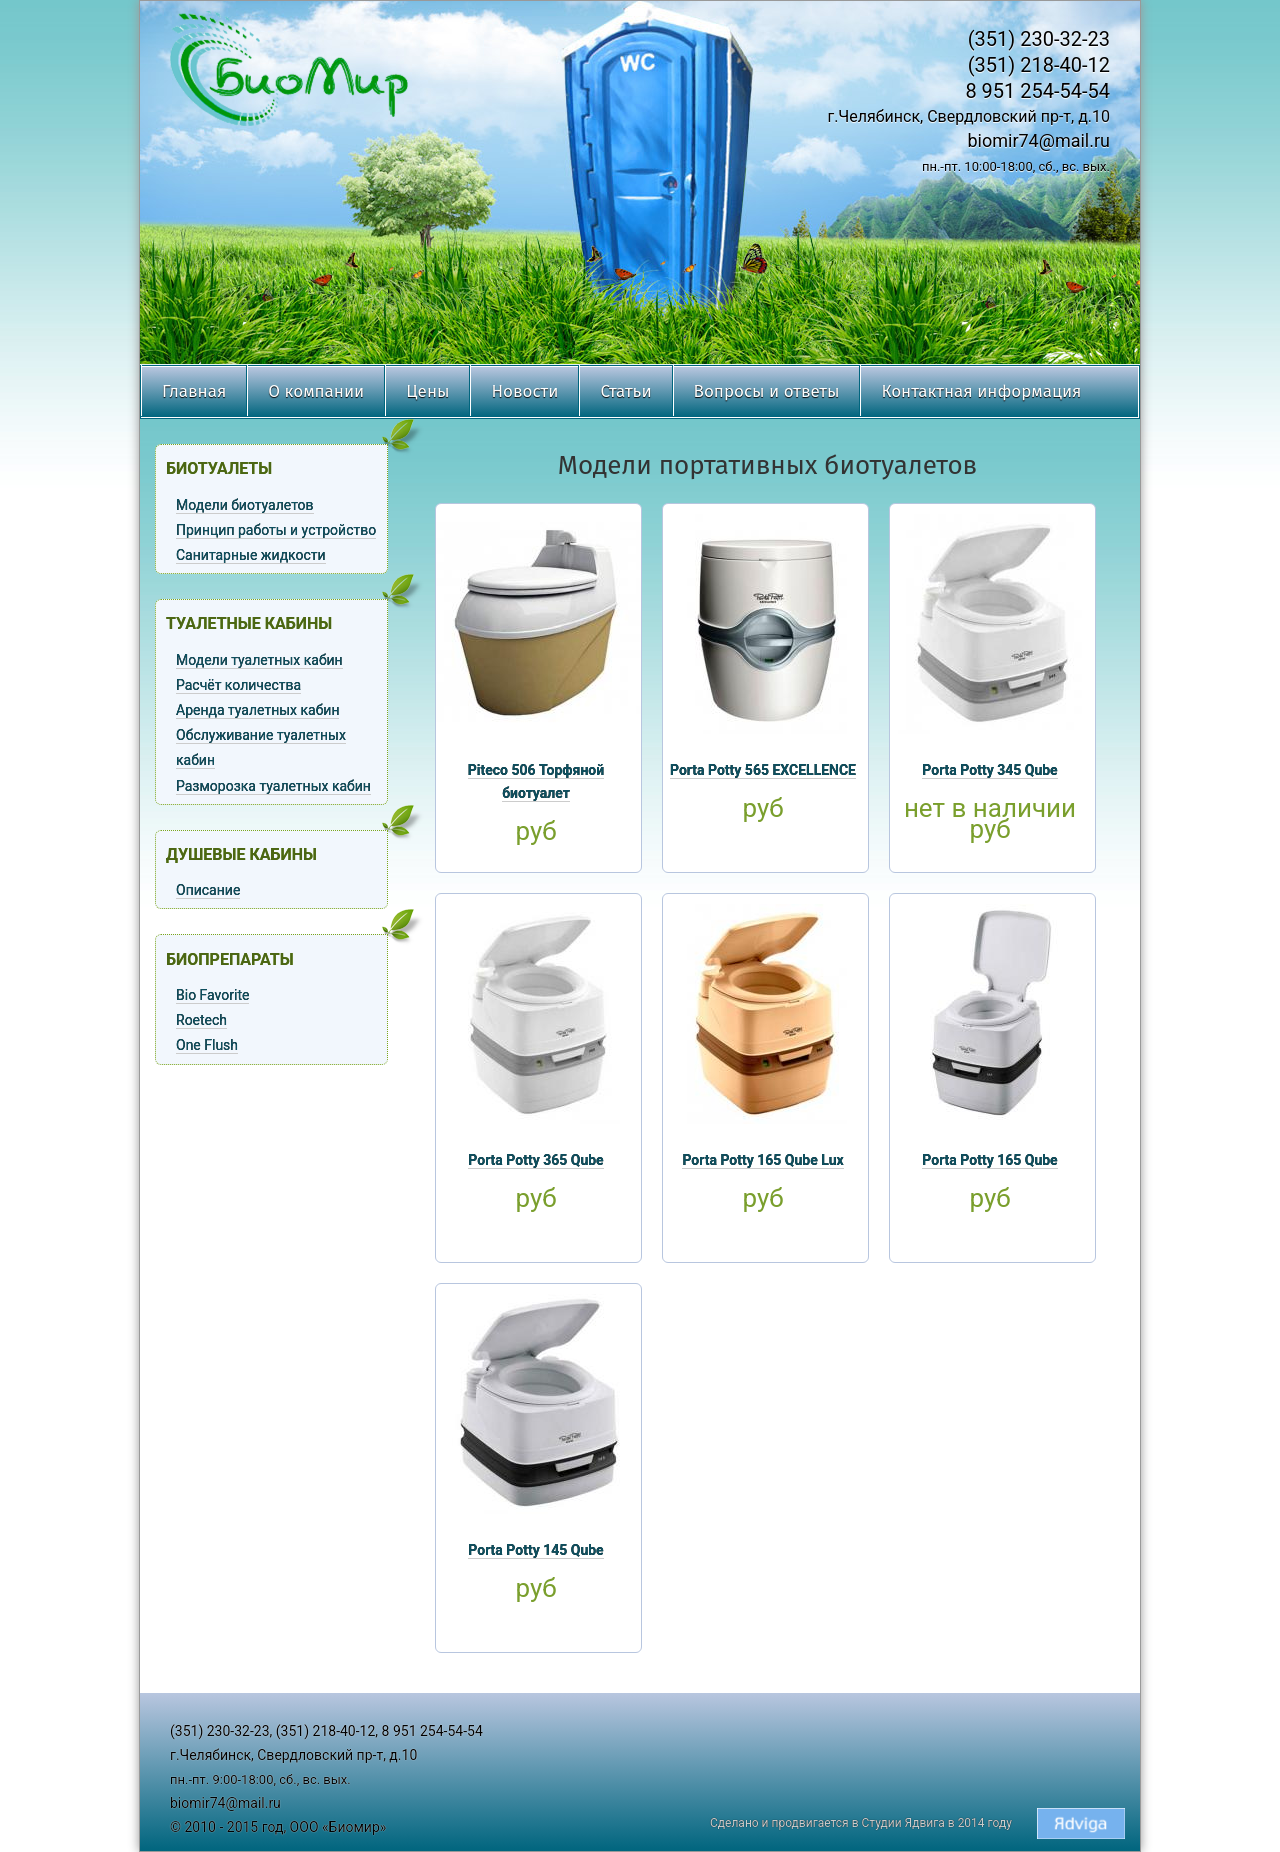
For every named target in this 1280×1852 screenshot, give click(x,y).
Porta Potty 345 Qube (989, 770)
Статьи (625, 391)
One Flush (207, 1045)
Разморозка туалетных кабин (273, 786)
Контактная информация (981, 391)
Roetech (201, 1020)
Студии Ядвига (903, 1823)
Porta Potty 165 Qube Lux (762, 1160)
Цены (427, 391)
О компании (316, 391)
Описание (208, 890)
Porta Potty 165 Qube (989, 1160)
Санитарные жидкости (251, 555)
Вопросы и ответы (767, 391)
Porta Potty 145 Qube (535, 1550)
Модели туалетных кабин (259, 660)
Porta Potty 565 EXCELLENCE (763, 770)
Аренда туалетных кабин (257, 710)
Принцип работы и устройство (276, 530)
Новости (524, 391)
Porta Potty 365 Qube (535, 1160)
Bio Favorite (212, 995)
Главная (194, 391)
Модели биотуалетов (245, 505)
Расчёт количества (238, 685)
